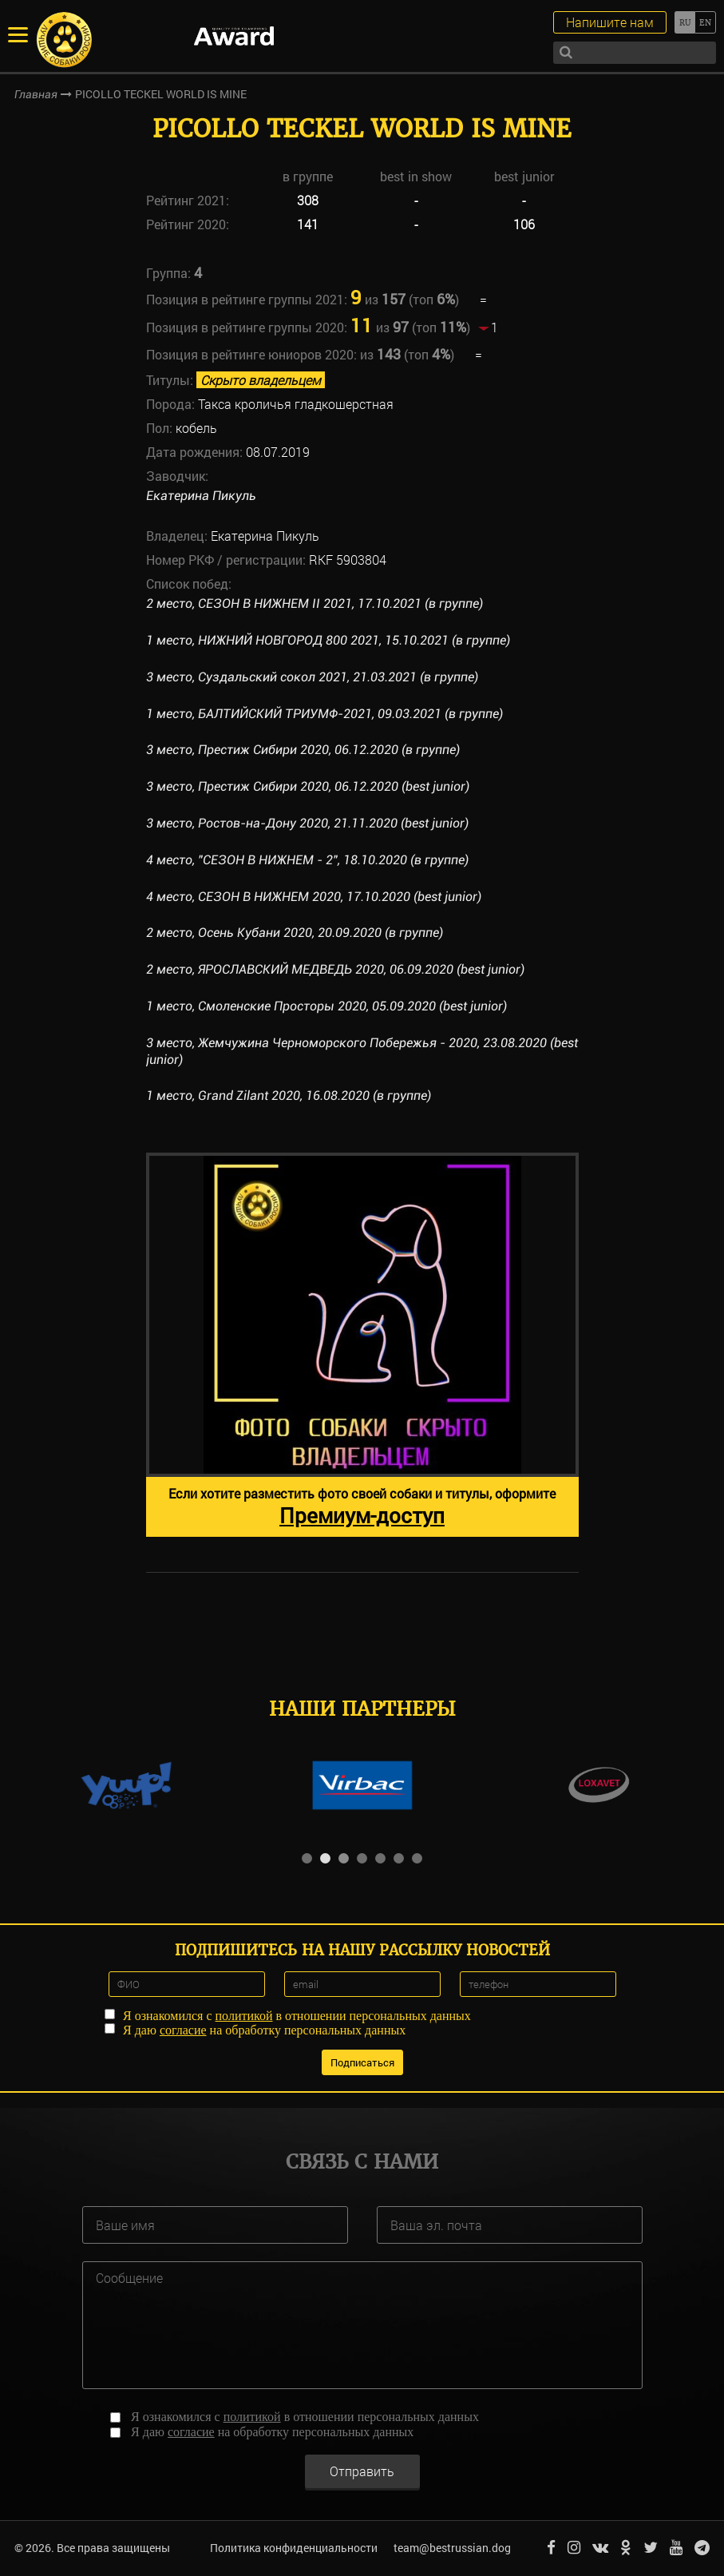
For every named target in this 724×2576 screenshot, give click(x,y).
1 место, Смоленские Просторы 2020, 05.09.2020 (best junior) (326, 1006)
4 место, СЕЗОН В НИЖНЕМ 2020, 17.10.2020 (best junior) (313, 896)
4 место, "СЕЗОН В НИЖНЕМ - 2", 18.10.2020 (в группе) (307, 859)
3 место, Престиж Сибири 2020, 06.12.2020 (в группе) (303, 749)
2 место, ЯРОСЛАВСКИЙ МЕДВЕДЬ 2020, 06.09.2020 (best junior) (335, 969)
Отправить (362, 2471)
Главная (35, 94)
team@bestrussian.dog (452, 2547)
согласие (183, 2030)
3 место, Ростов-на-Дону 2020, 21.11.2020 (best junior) (307, 823)
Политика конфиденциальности (294, 2547)
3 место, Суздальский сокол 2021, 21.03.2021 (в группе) (312, 677)
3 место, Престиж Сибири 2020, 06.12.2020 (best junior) (307, 786)
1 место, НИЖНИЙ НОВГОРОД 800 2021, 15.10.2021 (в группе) (328, 640)
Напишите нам (610, 22)
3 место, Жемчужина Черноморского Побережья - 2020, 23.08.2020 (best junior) (362, 1051)
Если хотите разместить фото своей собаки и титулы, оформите (362, 1507)
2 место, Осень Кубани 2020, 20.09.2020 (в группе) (294, 932)
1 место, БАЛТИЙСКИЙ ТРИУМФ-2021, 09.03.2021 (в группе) (324, 713)
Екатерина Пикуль (201, 495)
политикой (244, 2015)
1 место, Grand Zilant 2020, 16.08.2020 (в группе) (288, 1095)
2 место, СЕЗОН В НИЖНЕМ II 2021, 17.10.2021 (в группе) (314, 603)
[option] (362, 1345)
